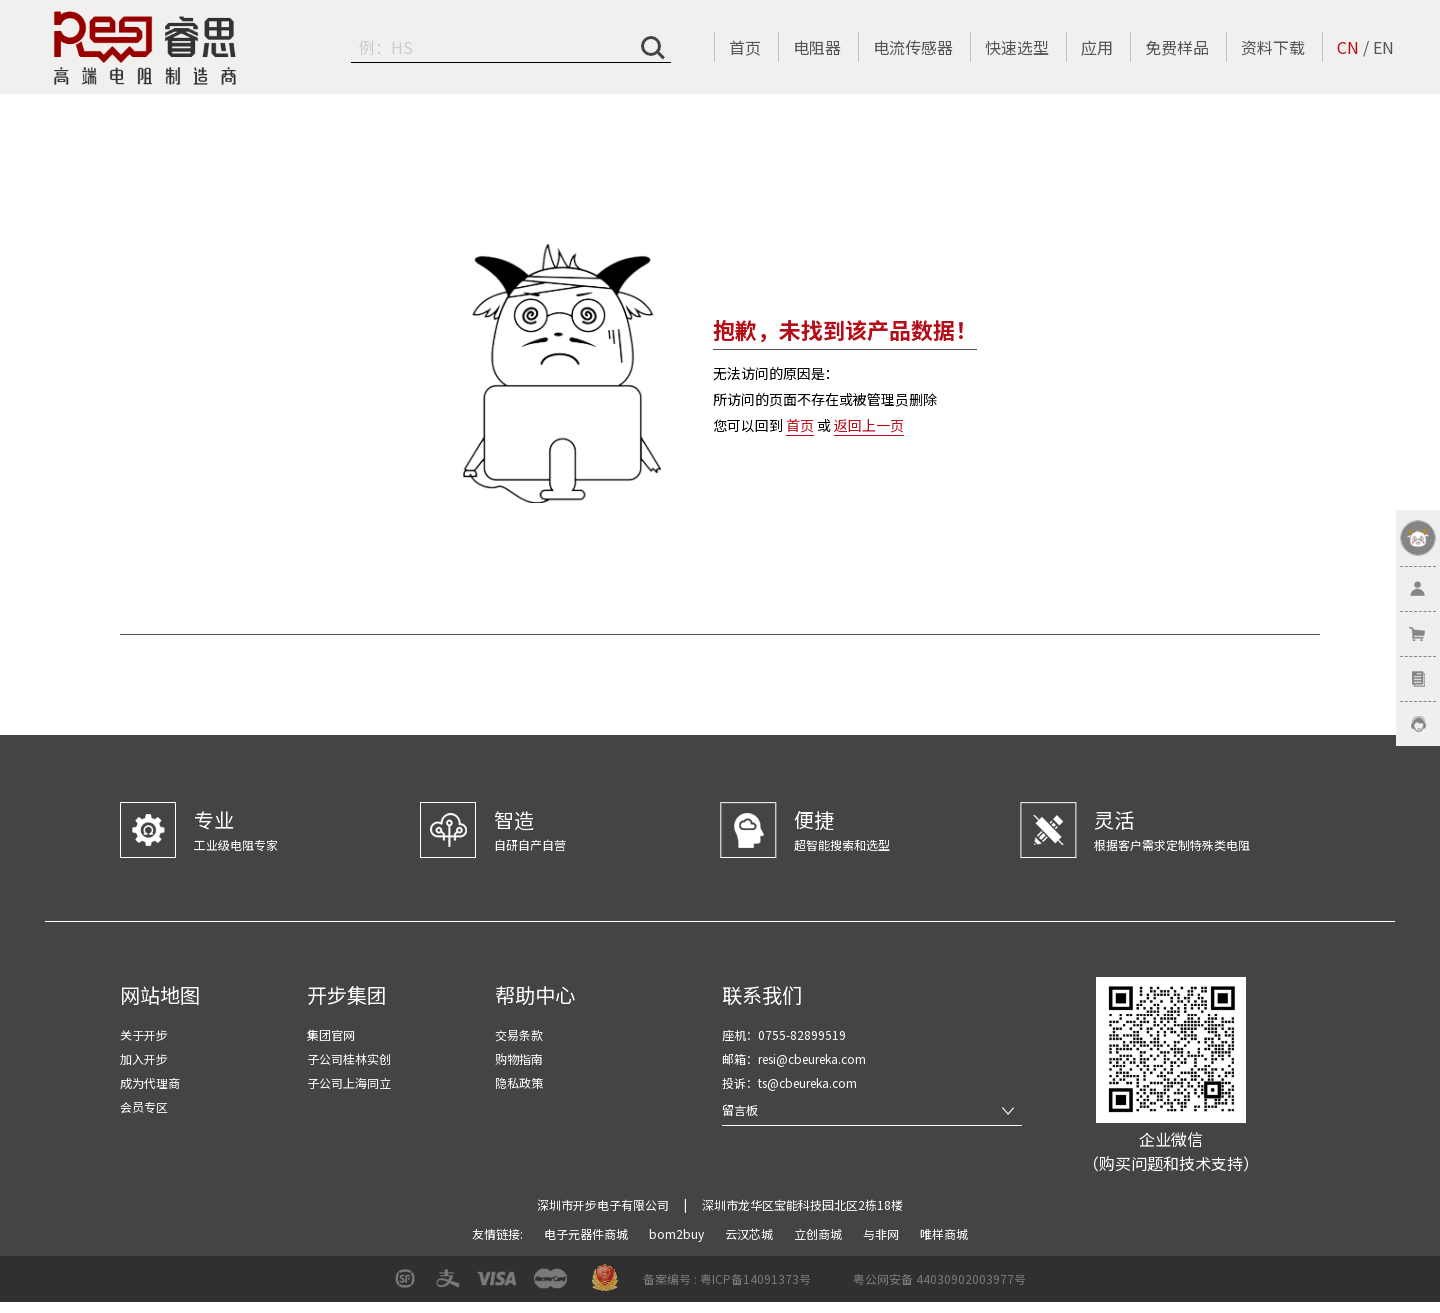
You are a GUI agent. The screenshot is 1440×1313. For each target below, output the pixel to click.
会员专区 (144, 1106)
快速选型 (1017, 47)
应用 (1097, 47)
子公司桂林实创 (349, 1058)
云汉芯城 (750, 1233)
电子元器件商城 (587, 1233)
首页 (745, 47)
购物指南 (519, 1058)
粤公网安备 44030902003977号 (939, 1278)
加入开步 (144, 1058)
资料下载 (1273, 47)
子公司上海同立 (349, 1082)
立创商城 (819, 1233)
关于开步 (144, 1034)
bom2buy (678, 1233)
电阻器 (817, 47)
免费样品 (1177, 47)
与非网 (882, 1233)
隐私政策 (519, 1082)
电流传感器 (913, 47)
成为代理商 (150, 1082)
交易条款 (519, 1034)
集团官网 (331, 1034)
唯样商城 (944, 1233)
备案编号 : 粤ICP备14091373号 (727, 1278)
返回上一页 (869, 425)
